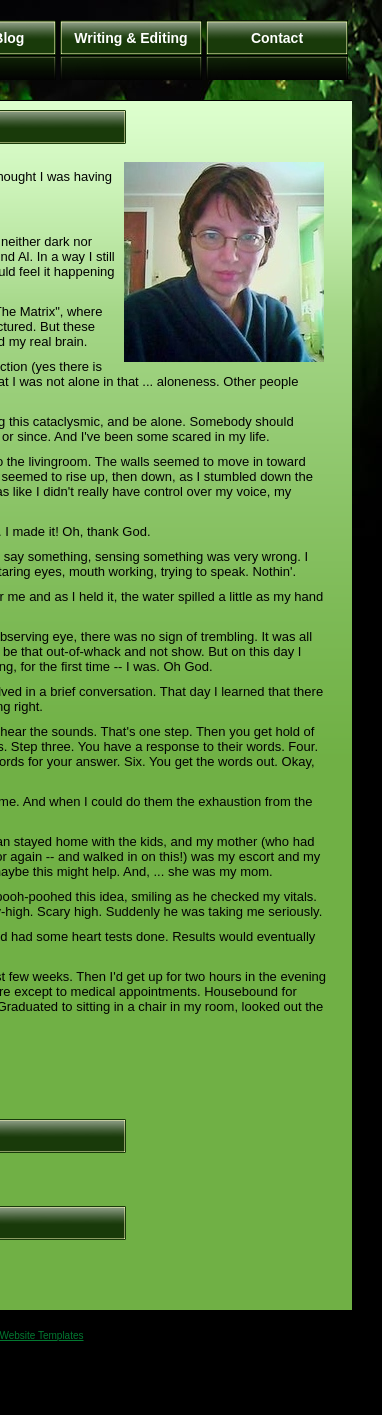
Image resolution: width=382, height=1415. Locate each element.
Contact (277, 38)
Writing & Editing (130, 38)
